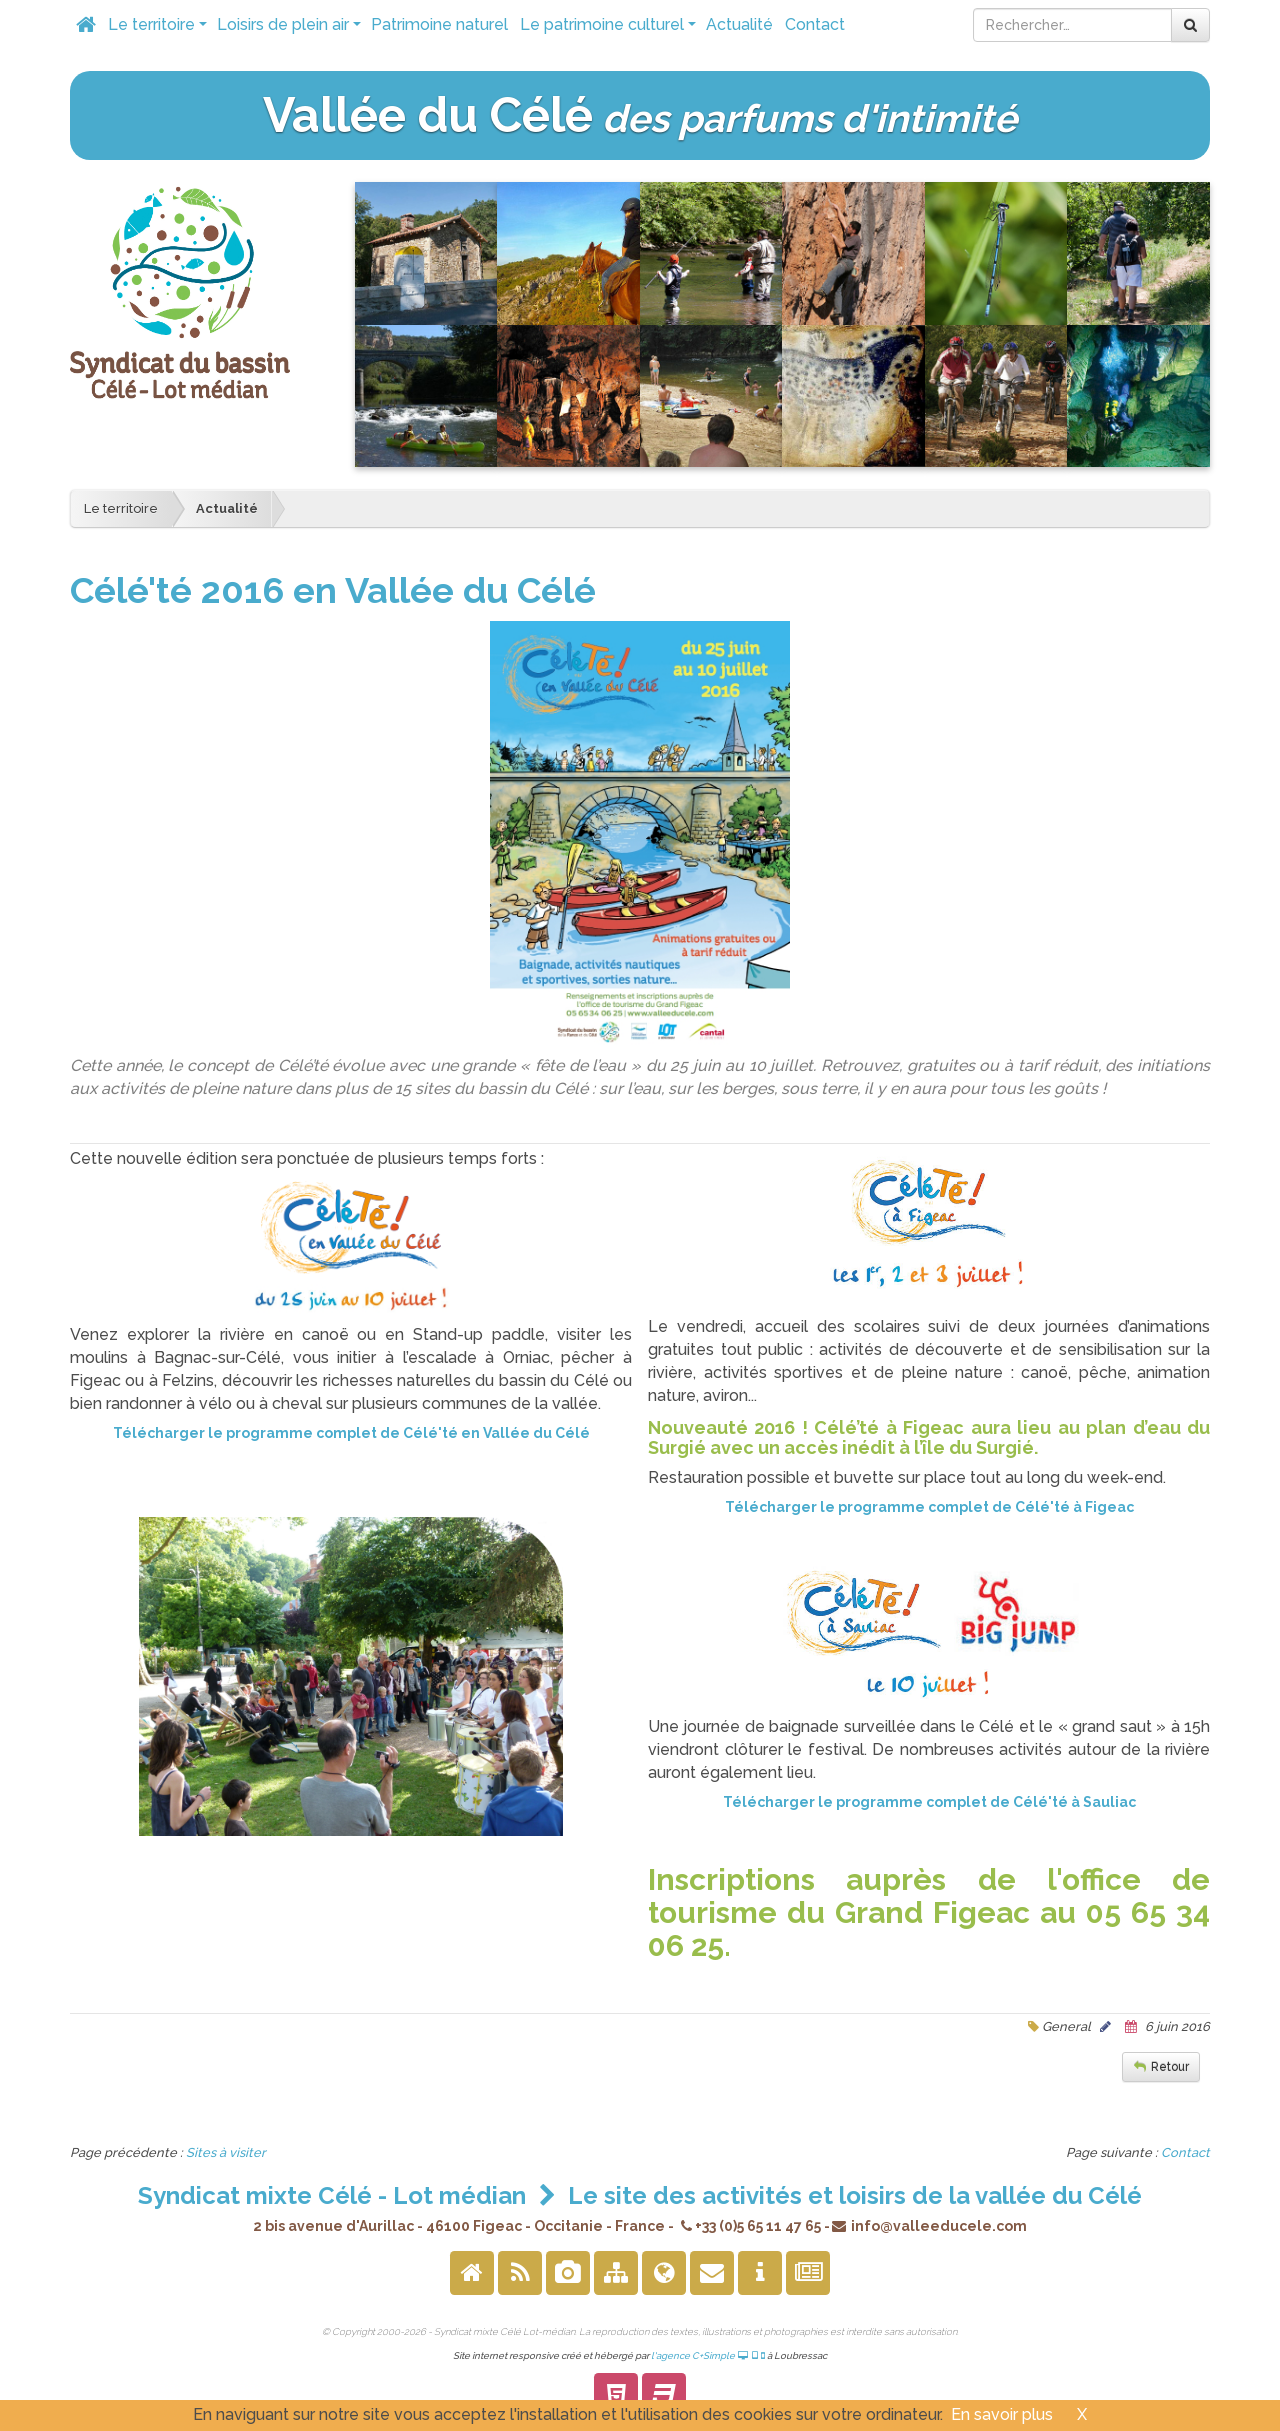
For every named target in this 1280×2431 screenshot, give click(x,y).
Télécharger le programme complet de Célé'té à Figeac (929, 1507)
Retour (1170, 2067)
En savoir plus (1002, 2414)
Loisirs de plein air (291, 30)
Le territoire (159, 30)
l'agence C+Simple (708, 2355)
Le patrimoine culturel (610, 30)
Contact (815, 24)
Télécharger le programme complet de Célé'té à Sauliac (929, 1802)
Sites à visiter (226, 2152)
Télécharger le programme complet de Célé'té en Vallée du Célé (351, 1433)
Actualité (739, 24)
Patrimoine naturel (439, 24)
